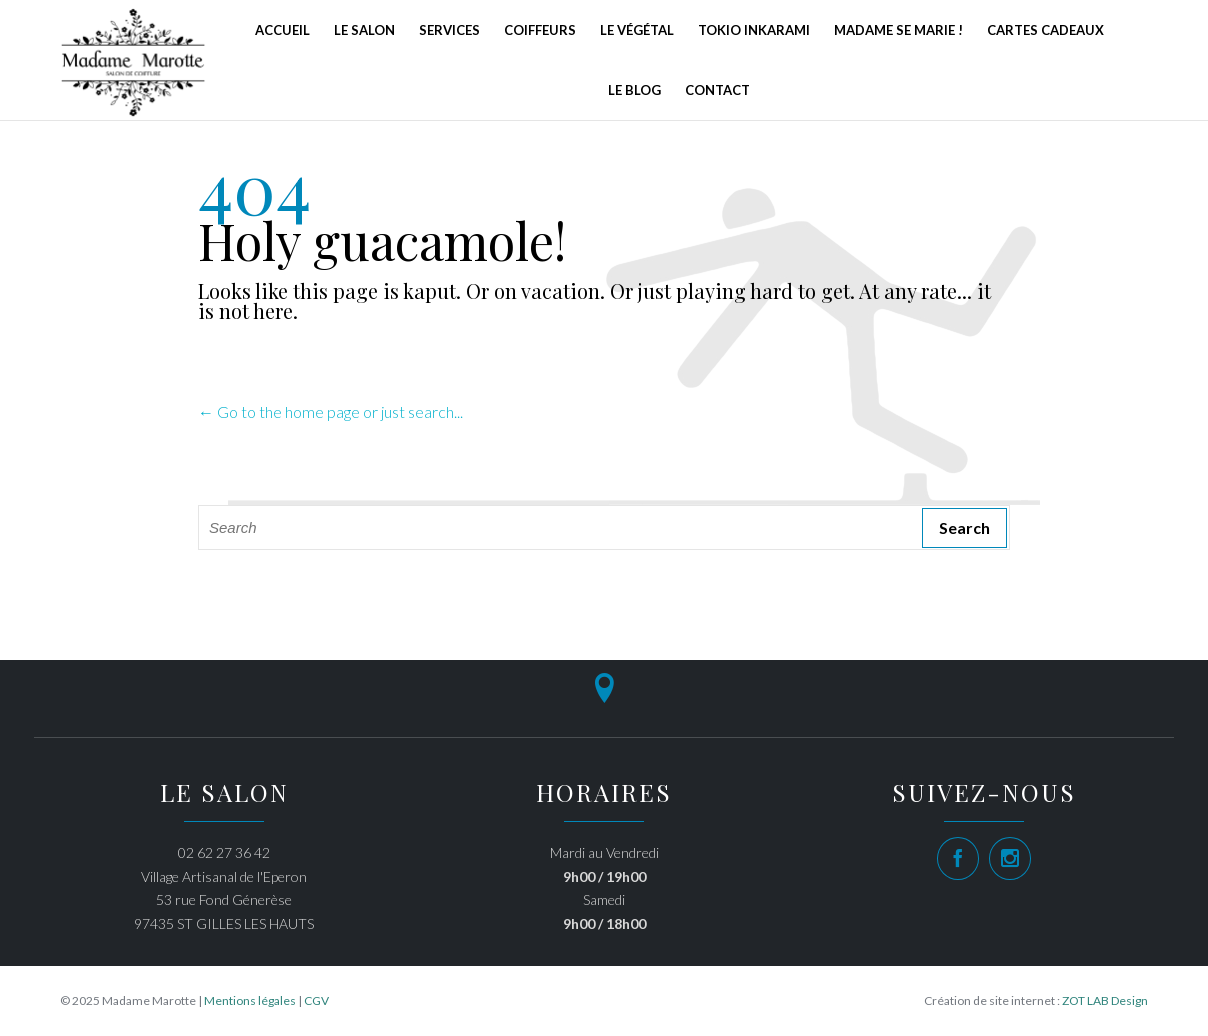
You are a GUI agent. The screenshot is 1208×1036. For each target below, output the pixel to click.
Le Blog (634, 90)
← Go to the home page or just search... (330, 411)
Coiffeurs (540, 30)
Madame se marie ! (898, 30)
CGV (316, 1000)
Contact (717, 90)
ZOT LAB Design (1105, 1000)
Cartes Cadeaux (1045, 30)
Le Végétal (637, 30)
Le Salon (364, 30)
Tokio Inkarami (754, 30)
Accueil (282, 30)
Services (449, 30)
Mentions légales (250, 1000)
